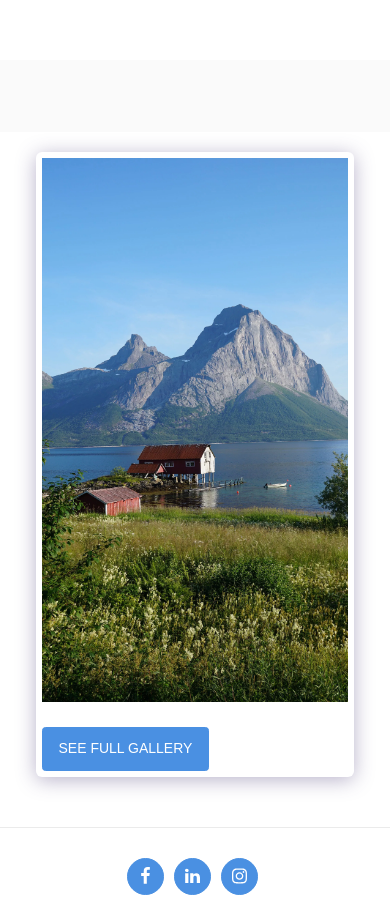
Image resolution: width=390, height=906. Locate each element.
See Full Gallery (125, 748)
